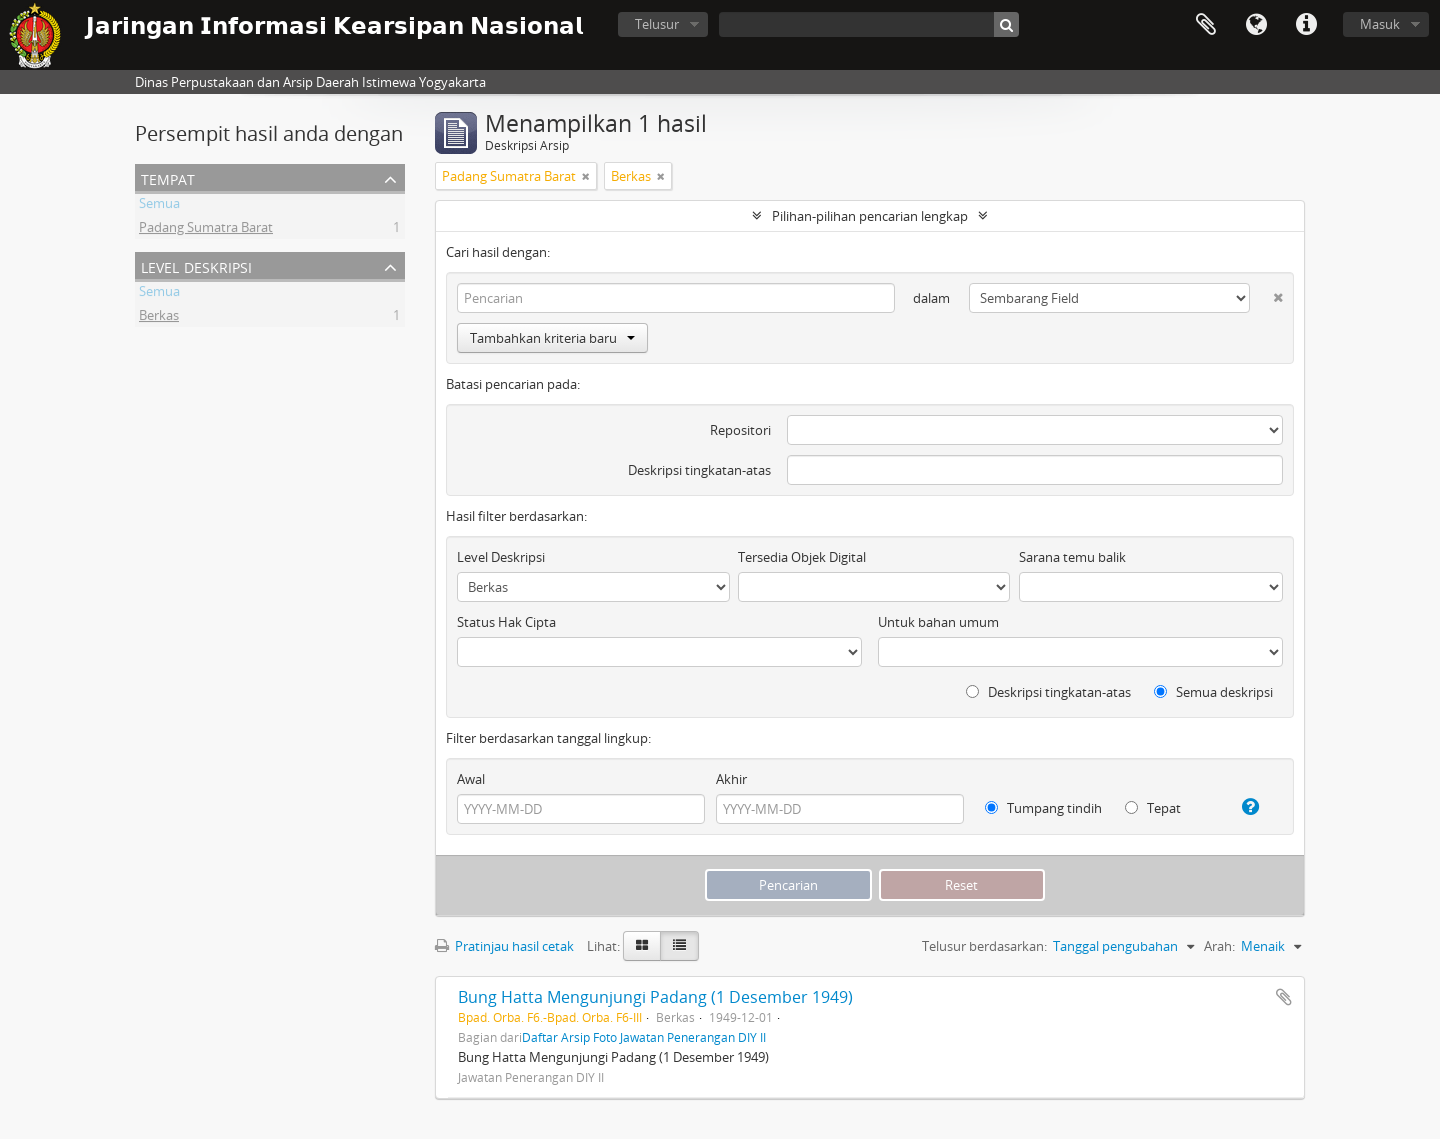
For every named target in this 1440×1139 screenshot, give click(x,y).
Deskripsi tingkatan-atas (699, 470)
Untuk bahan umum (938, 622)
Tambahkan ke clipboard (1284, 997)
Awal (471, 779)
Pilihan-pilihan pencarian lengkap (870, 216)
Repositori (740, 430)
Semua (159, 206)
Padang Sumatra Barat (206, 230)
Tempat (168, 177)
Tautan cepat (1306, 25)
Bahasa (1256, 25)
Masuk (1380, 24)
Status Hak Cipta (506, 622)
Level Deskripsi (196, 265)
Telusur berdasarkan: (984, 946)
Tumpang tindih (1043, 808)
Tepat (1153, 808)
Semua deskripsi (1213, 692)
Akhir (731, 779)
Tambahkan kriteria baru (552, 338)
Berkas (159, 318)
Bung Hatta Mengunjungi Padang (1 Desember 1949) (655, 997)
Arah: (1219, 946)
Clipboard (1206, 25)
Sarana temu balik (1072, 557)
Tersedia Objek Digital (802, 557)
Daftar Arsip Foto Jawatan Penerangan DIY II (644, 1037)
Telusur (657, 24)
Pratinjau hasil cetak (504, 946)
